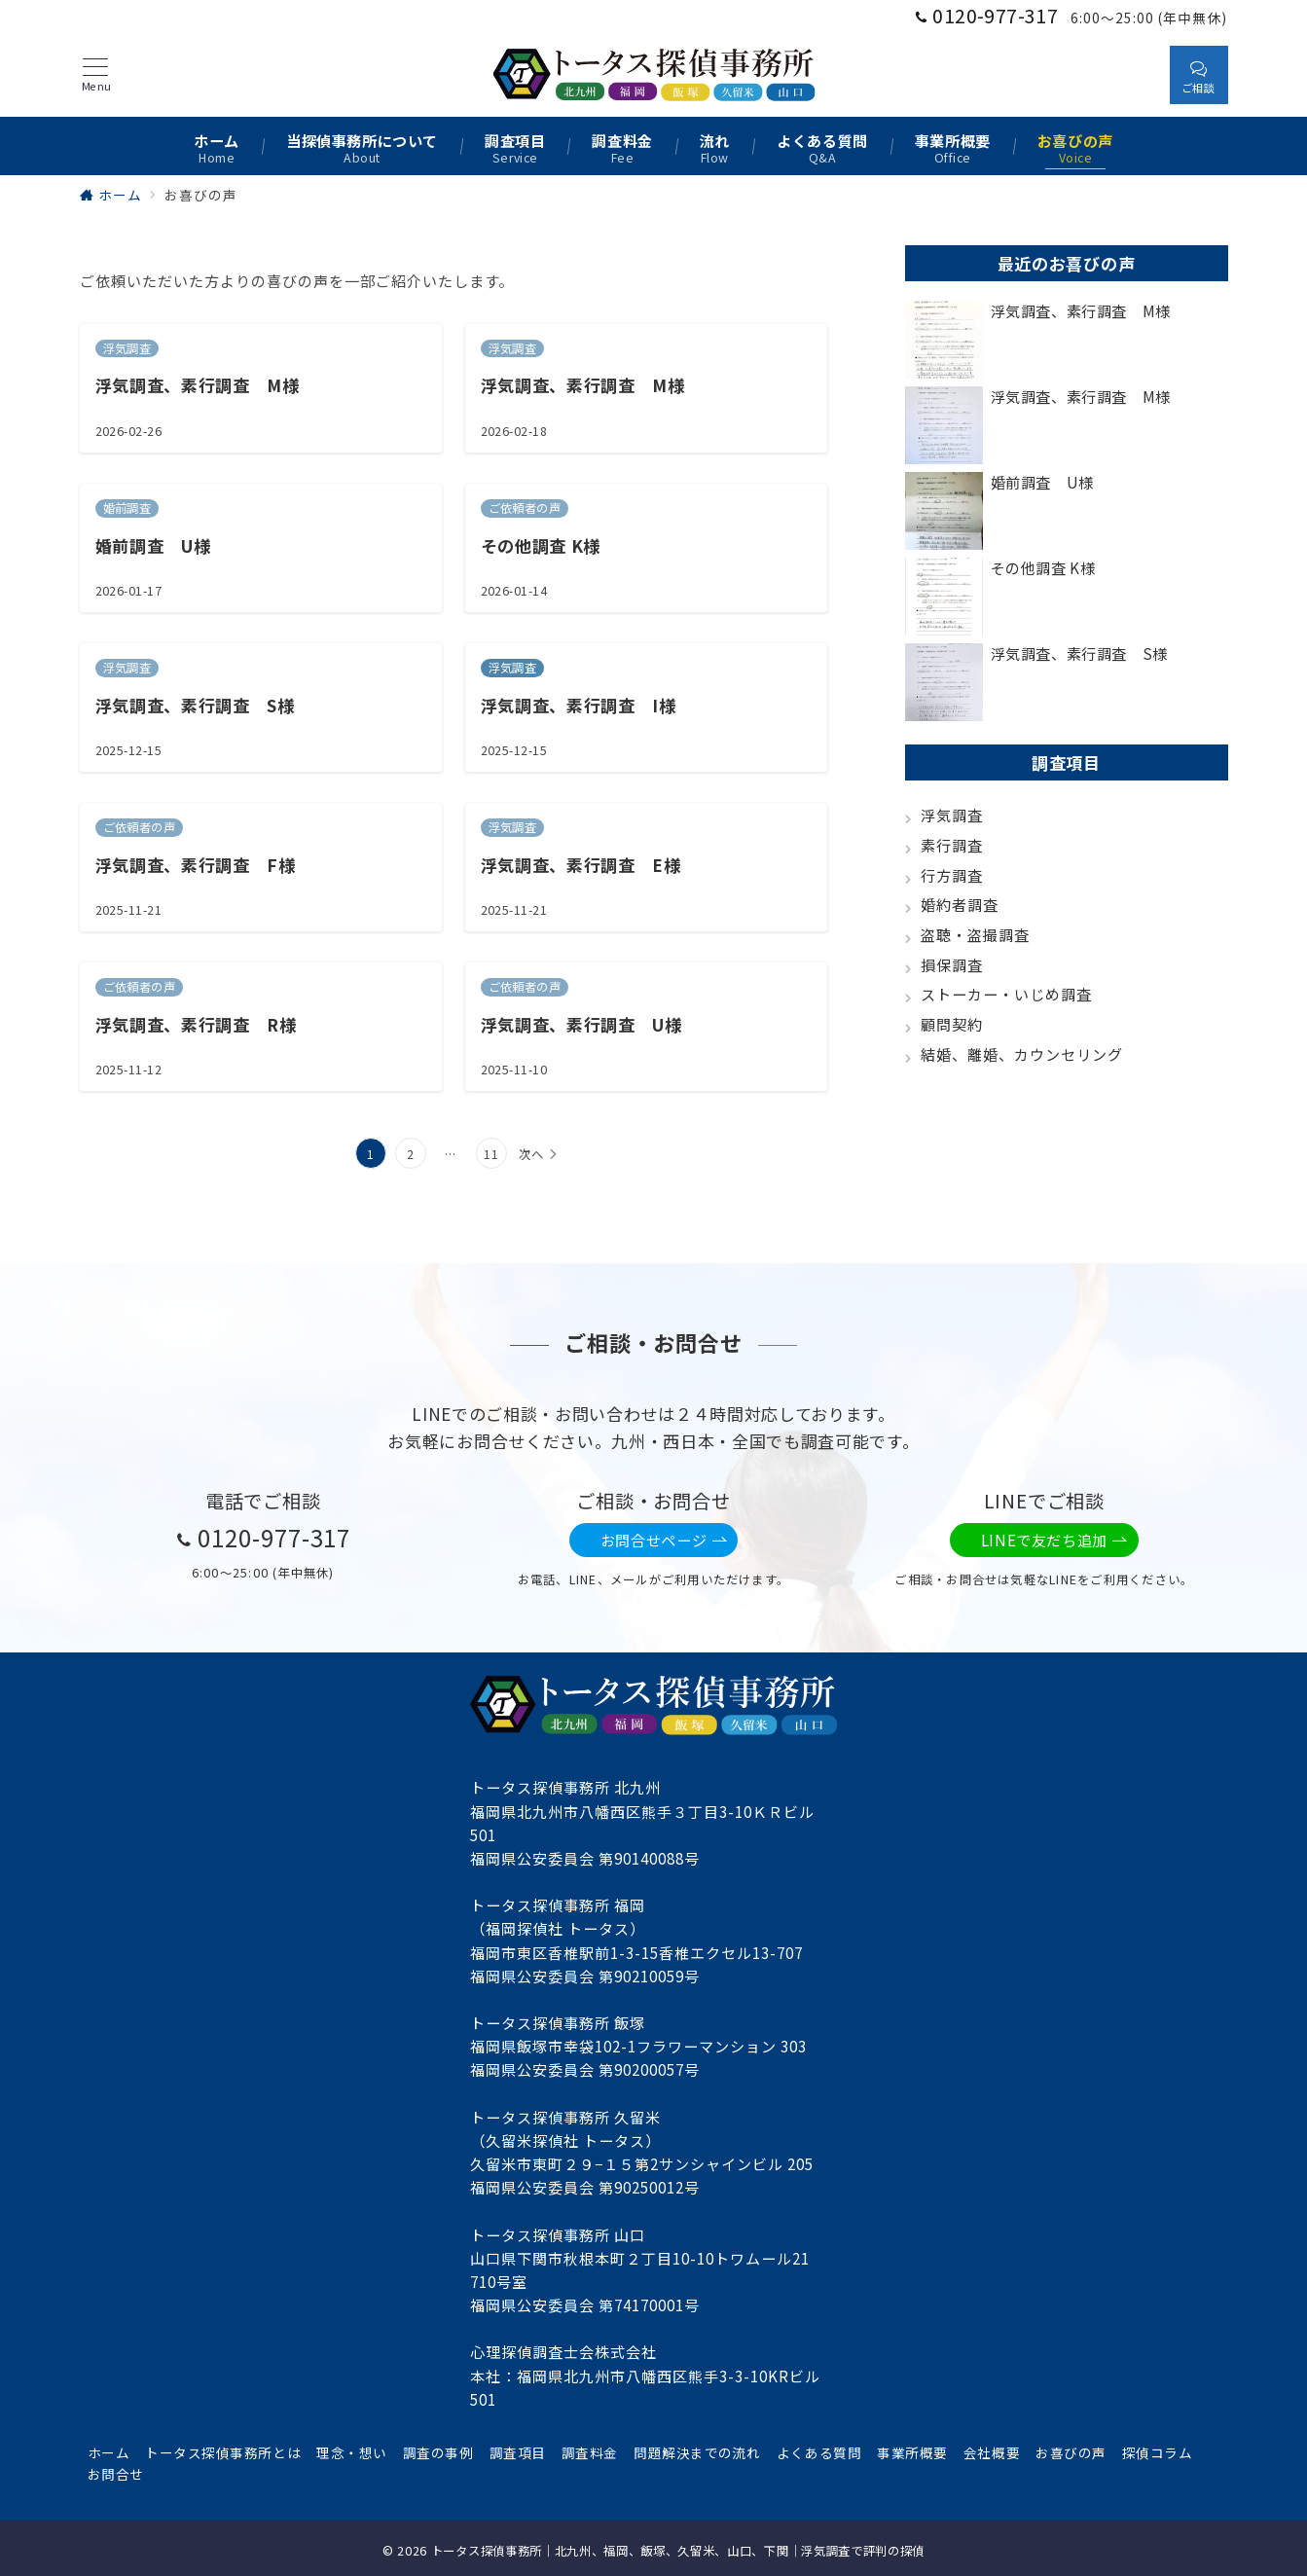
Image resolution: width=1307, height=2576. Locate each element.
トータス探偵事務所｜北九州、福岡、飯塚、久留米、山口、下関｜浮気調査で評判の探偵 (678, 2550)
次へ (531, 1154)
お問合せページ (663, 1540)
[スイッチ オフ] (1136, 74)
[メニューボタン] (96, 74)
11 (491, 1154)
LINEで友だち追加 (1054, 1540)
